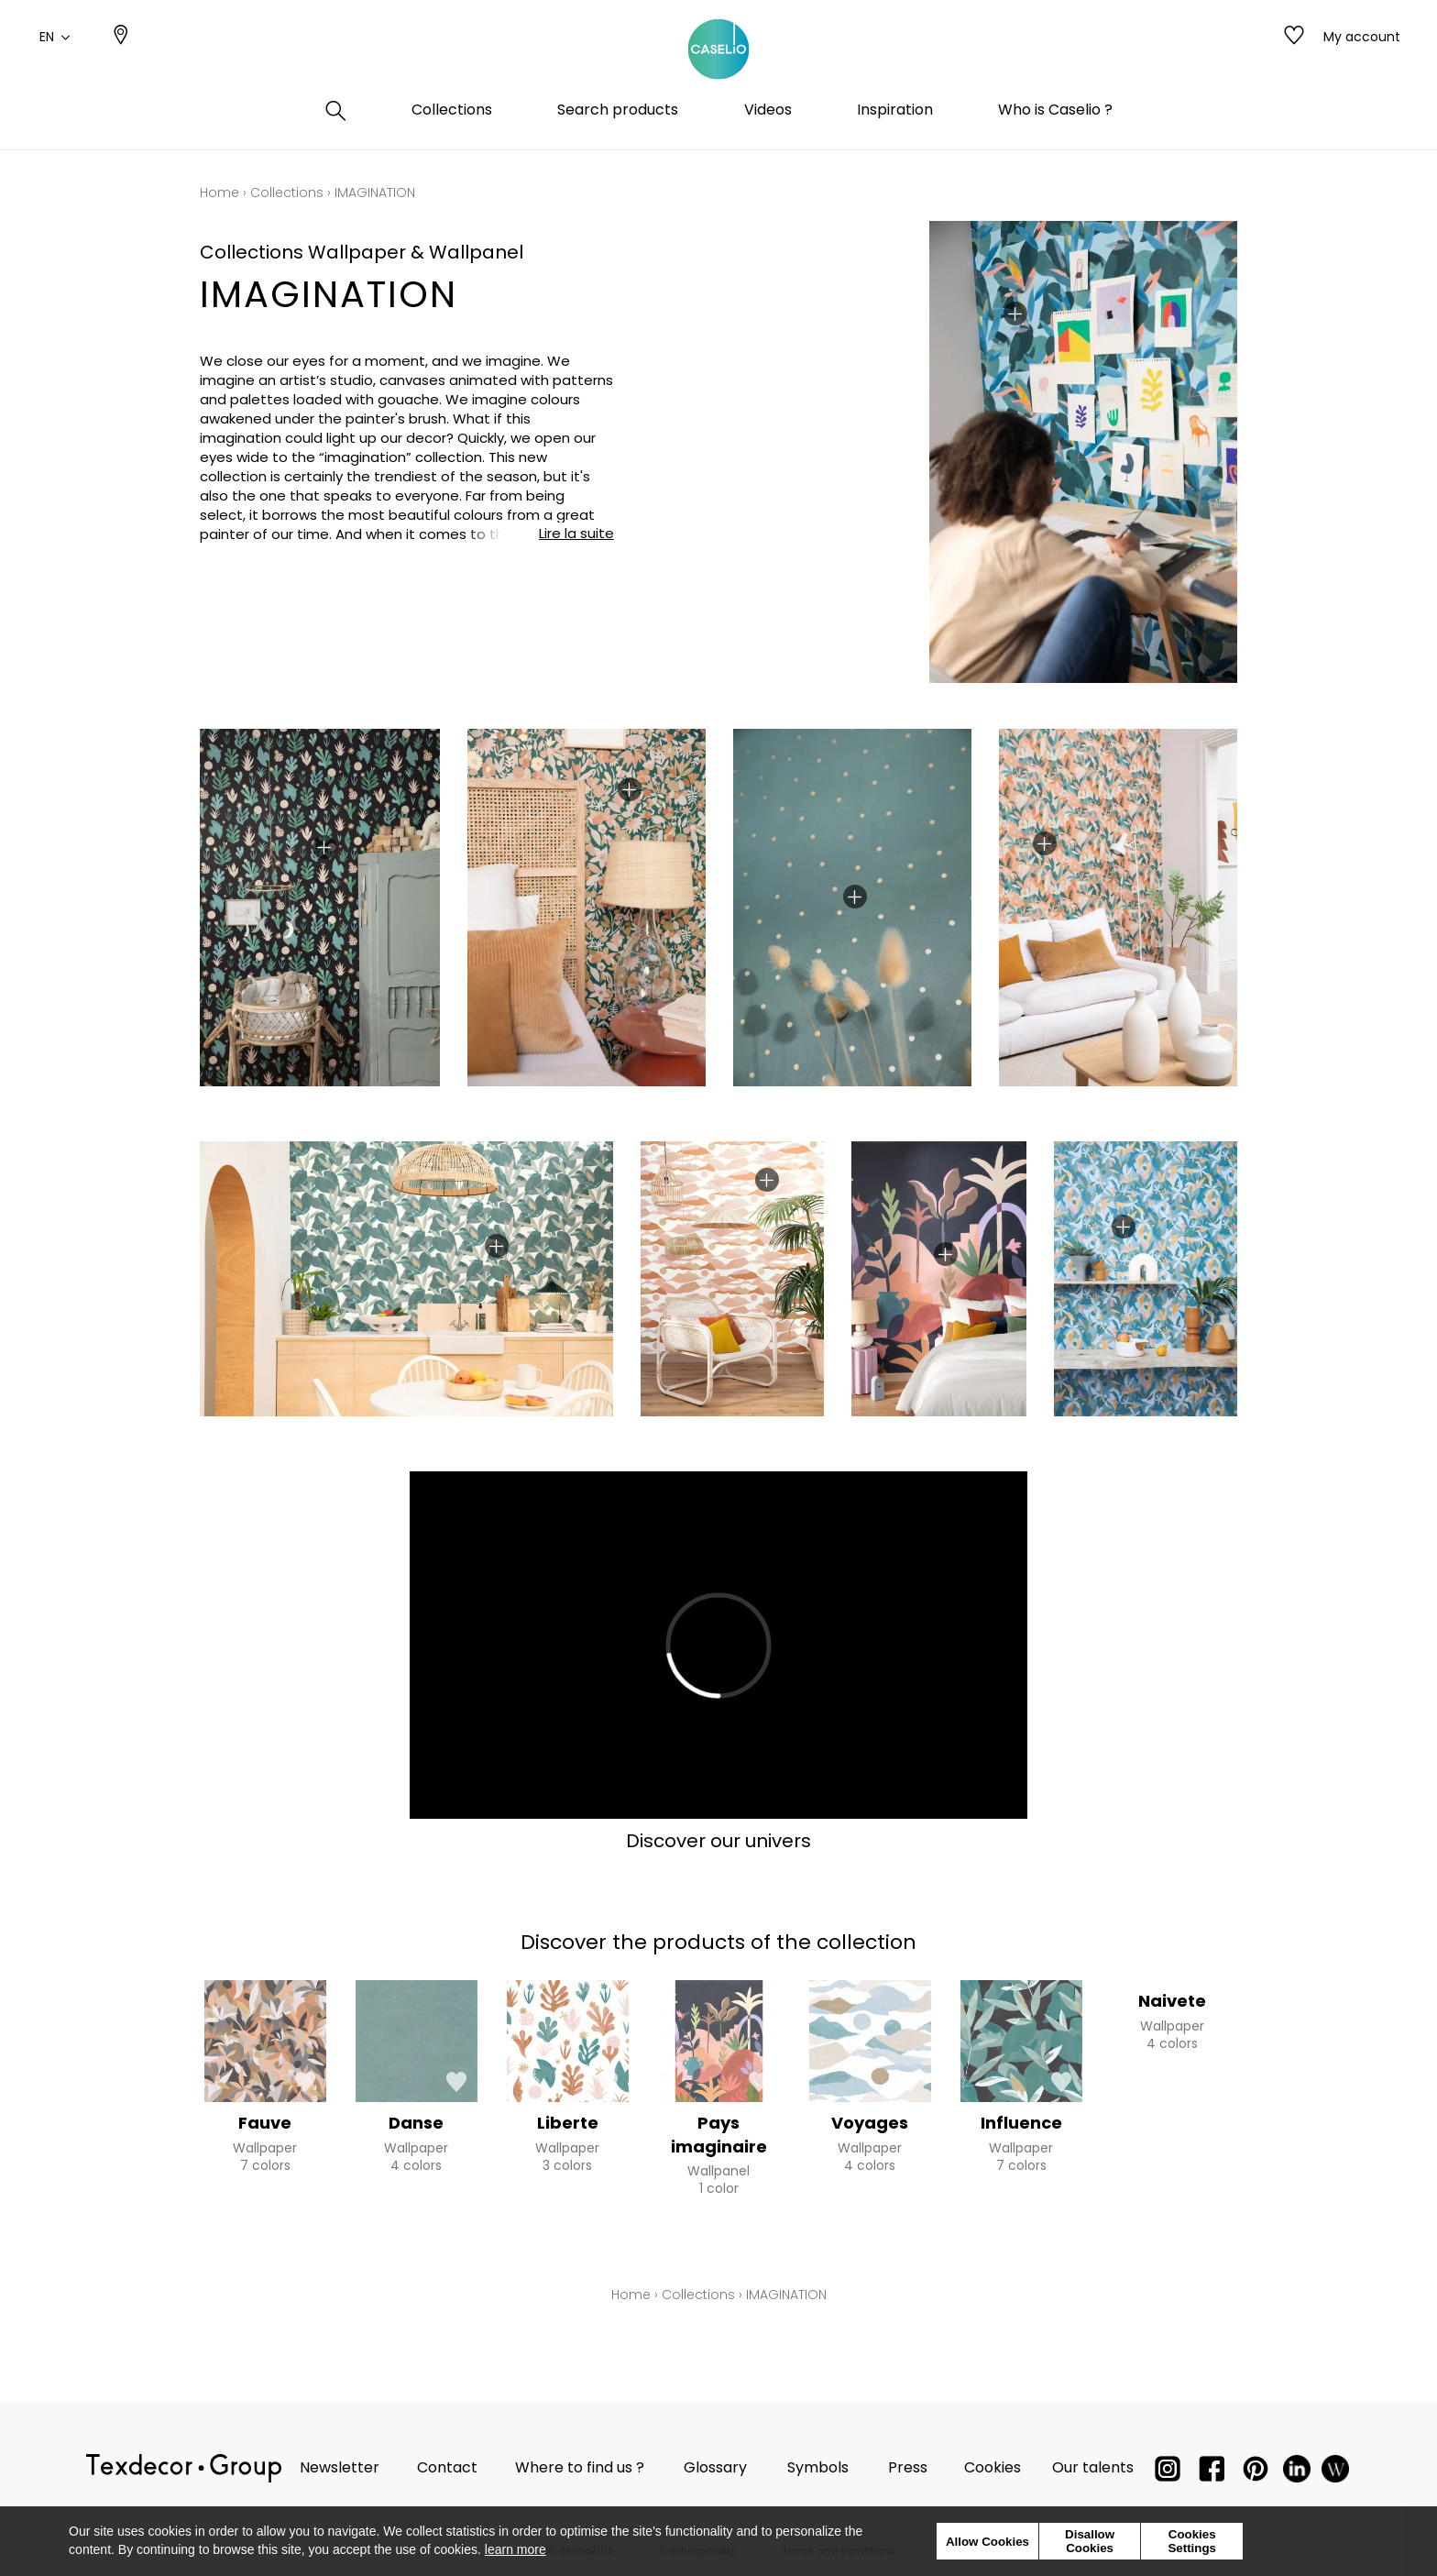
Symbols (818, 2467)
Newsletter (339, 2467)
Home (219, 192)
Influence (1021, 2122)
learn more (515, 2549)
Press (907, 2467)
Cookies (992, 2467)
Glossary (715, 2467)
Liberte (567, 2122)
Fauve (264, 2122)
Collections (287, 192)
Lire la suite (576, 533)
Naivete (1172, 2000)
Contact (447, 2467)
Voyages (869, 2122)
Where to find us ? (579, 2467)
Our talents (1093, 2467)
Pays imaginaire (719, 2134)
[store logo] (718, 57)
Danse (416, 2122)
